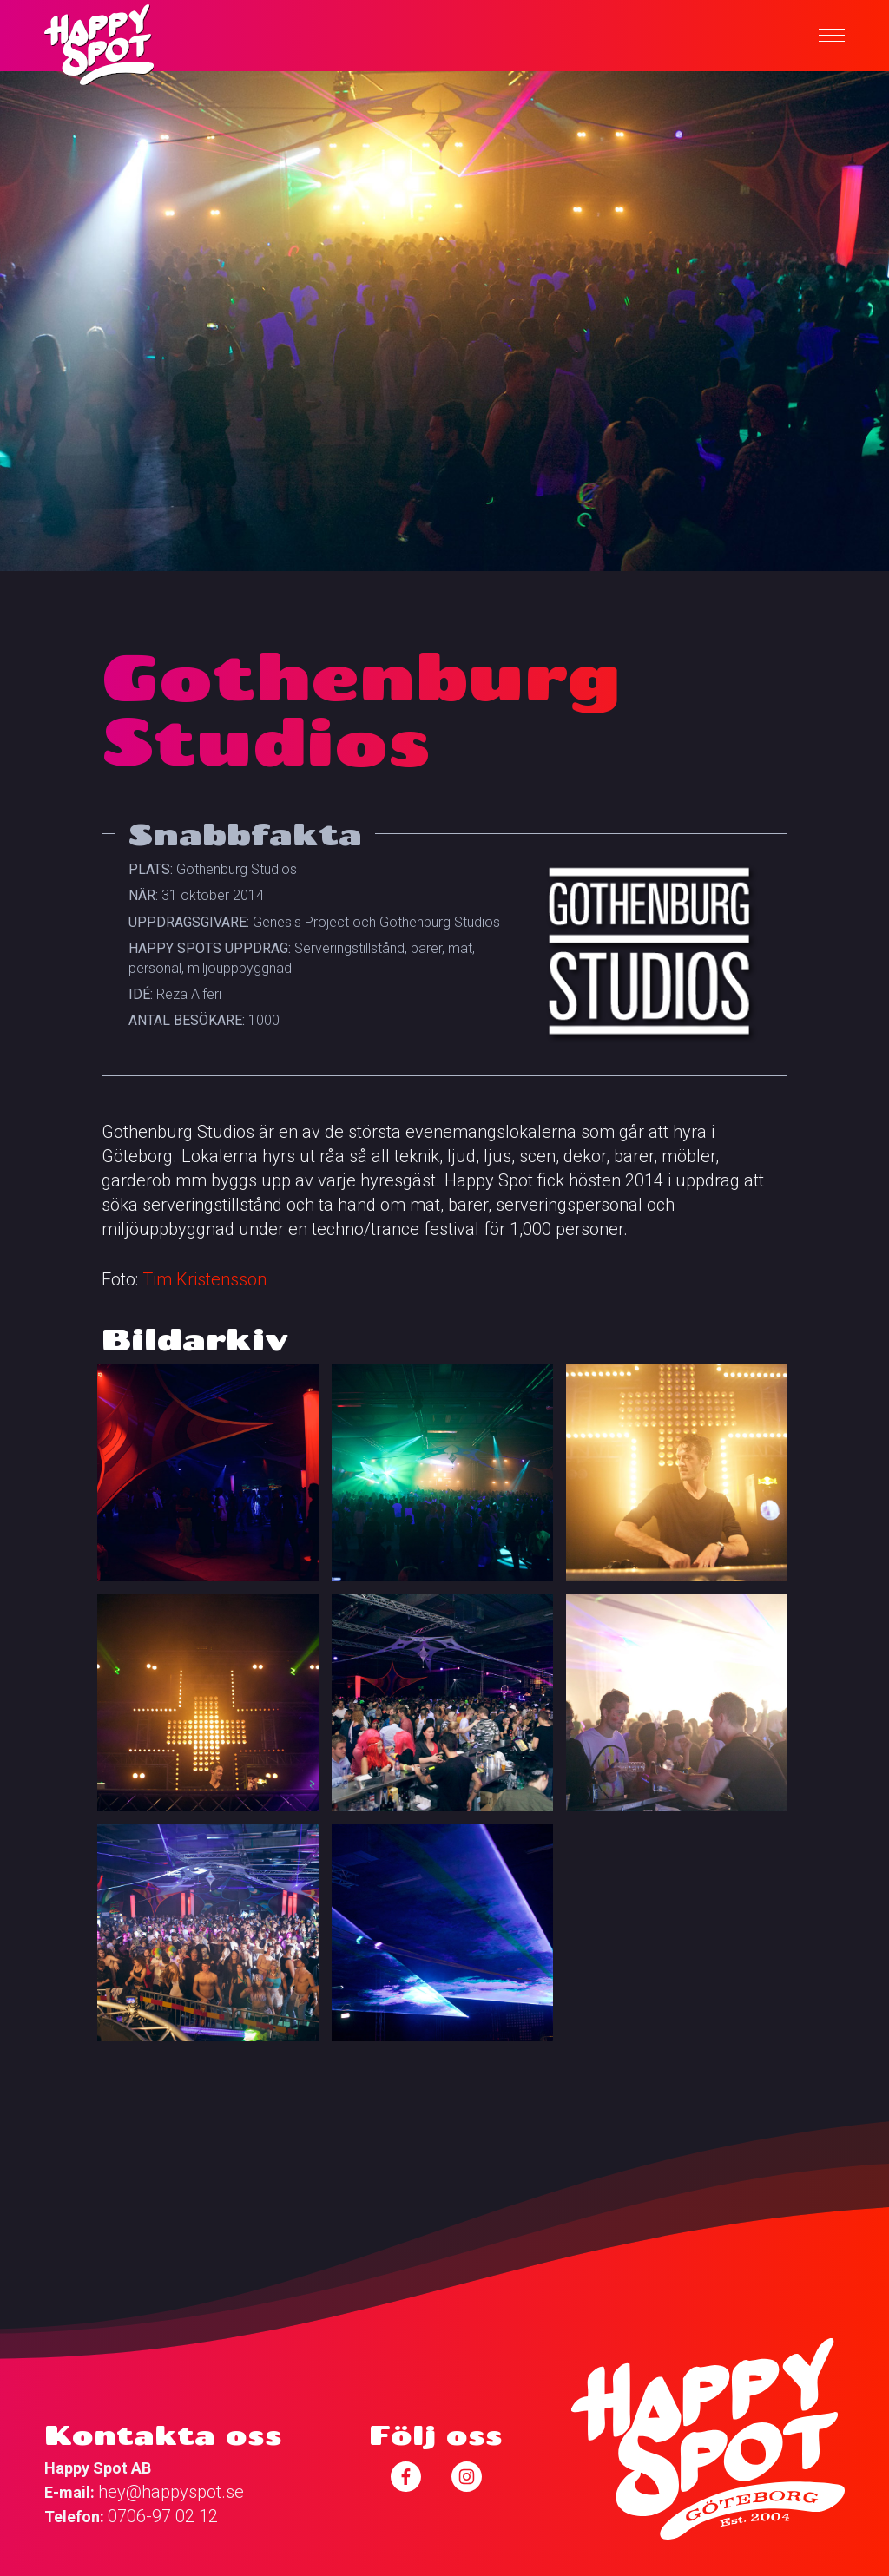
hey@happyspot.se (171, 2491)
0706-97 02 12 (163, 2516)
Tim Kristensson (204, 1279)
